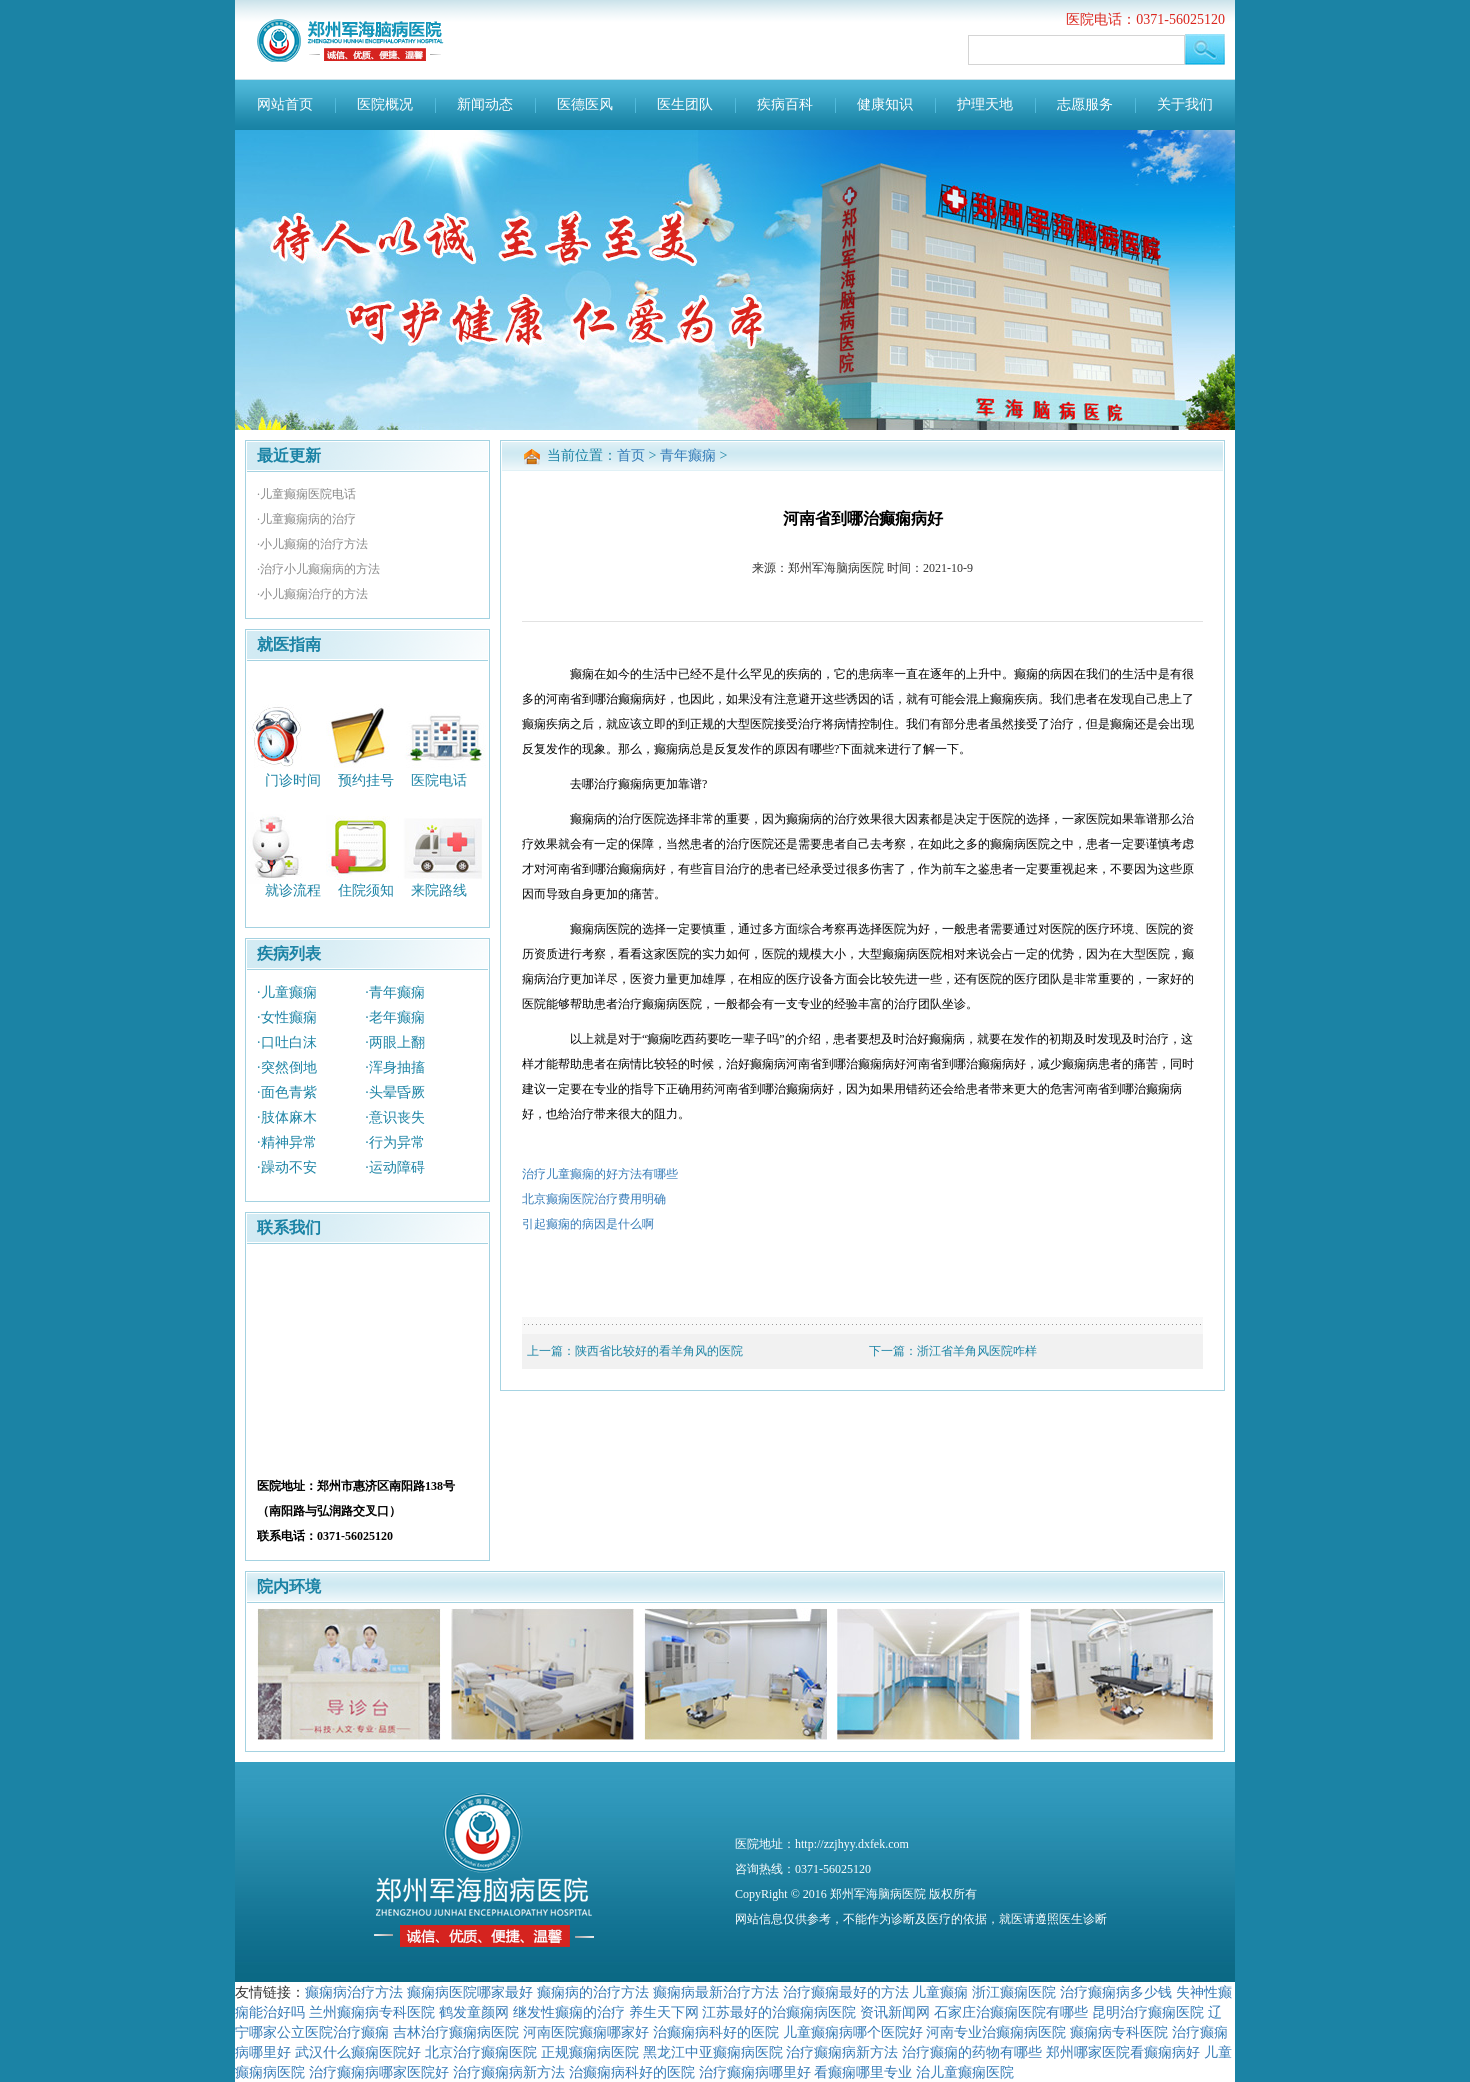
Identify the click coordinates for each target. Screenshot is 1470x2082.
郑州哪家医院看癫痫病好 (1123, 2052)
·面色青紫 (287, 1092)
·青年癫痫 (395, 992)
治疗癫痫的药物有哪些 (972, 2052)
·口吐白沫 (287, 1042)
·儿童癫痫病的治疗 (306, 519)
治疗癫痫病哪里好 (755, 2072)
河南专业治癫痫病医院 (996, 2032)
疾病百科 (785, 104)
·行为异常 (395, 1142)
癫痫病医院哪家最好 (470, 1992)
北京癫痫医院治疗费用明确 (594, 1199)
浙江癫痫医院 (1014, 1992)
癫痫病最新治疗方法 (716, 1992)
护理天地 (985, 104)
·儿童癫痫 (287, 992)
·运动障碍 (395, 1167)
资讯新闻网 (895, 2012)
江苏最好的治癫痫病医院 (779, 2012)
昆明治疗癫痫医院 (1148, 2012)
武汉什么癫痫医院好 (358, 2052)
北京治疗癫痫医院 (481, 2052)
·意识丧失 (395, 1117)
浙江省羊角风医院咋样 (977, 1351)
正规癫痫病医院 (590, 2052)
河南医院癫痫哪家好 (586, 2032)
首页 (631, 455)
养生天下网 (664, 2012)
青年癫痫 (688, 455)
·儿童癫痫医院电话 (306, 494)
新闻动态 (485, 104)
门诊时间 (293, 779)
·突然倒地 (287, 1067)
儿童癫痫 (940, 1992)
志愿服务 (1085, 104)
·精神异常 (287, 1142)
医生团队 (685, 104)
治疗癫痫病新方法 (842, 2052)
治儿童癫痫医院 (965, 2072)
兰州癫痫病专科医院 (372, 2012)
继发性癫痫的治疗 (569, 2012)
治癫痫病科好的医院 (716, 2032)
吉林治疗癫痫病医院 (456, 2032)
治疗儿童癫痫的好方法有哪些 (600, 1174)
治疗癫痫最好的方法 (846, 1992)
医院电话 (439, 779)
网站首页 (285, 104)
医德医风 (585, 104)
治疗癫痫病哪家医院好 (379, 2072)
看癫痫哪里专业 (863, 2072)
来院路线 (439, 890)
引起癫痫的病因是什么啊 (588, 1224)
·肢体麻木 (287, 1117)
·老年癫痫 (395, 1017)
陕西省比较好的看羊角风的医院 (659, 1351)
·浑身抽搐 (395, 1067)
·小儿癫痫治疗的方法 (312, 594)
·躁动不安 (287, 1167)
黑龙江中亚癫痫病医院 (713, 2052)
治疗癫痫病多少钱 (1116, 1992)
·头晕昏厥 (395, 1092)
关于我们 (1185, 104)
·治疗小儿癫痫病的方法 (318, 569)
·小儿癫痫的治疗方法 (312, 544)
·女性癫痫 (287, 1017)
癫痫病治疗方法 (354, 1992)
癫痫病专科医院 (1119, 2032)
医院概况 (385, 104)
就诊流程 (293, 890)
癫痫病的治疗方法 (593, 1992)
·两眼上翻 (395, 1042)
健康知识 (885, 104)
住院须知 (366, 890)
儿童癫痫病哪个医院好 (853, 2032)
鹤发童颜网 (474, 2012)
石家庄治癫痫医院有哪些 (1011, 2012)
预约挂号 (366, 779)
